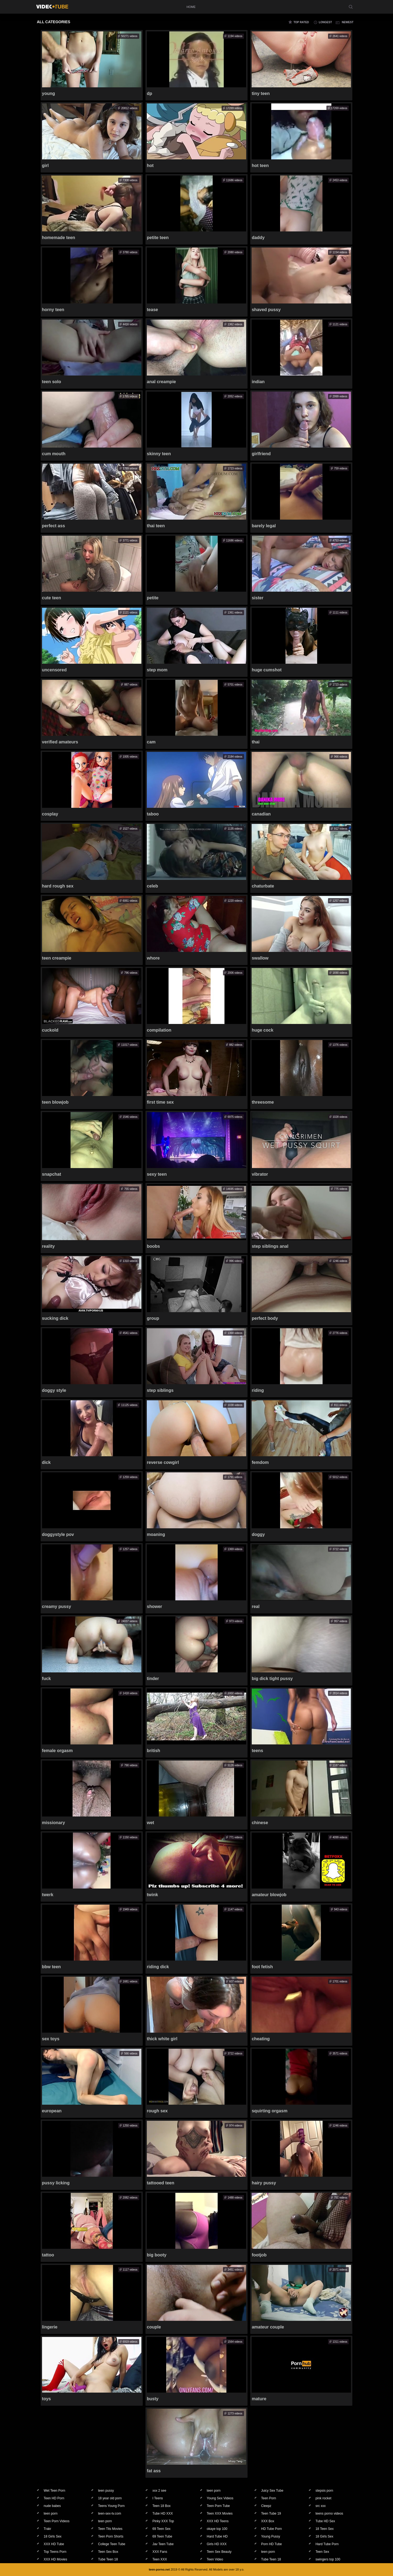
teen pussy (106, 2490)
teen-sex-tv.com (109, 2513)
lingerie (50, 2327)
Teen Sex (322, 2552)
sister (257, 597)
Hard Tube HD (217, 2536)
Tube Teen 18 (108, 2559)
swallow (260, 958)
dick (46, 1462)
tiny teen (261, 93)
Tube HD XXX (162, 2513)
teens (257, 1750)
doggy (258, 1534)
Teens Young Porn (111, 2506)
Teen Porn (268, 2498)
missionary (53, 1822)
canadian (261, 814)
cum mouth (54, 453)
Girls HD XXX (217, 2544)
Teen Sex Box (108, 2552)
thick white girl (162, 2038)
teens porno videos (329, 2513)
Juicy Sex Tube (272, 2490)
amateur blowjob (269, 1894)
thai (255, 742)
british (153, 1750)
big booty (156, 2255)
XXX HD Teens (218, 2521)
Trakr (47, 2529)
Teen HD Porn (54, 2498)
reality (48, 1246)
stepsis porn (324, 2490)
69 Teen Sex (161, 2529)
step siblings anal (270, 1246)
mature (259, 2398)
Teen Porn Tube (218, 2506)
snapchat (51, 1174)
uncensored (54, 670)
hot (150, 165)
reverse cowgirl (163, 1462)
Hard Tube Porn (327, 2544)
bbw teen (51, 1966)
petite (153, 597)
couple (154, 2327)
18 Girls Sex (52, 2536)
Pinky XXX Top (163, 2521)
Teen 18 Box (161, 2506)
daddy (258, 237)
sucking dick (55, 1318)
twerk (47, 1894)
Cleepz (266, 2506)
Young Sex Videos (220, 2498)
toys (46, 2398)
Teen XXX (159, 2559)
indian (258, 381)
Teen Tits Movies (110, 2529)
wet (150, 1822)
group (153, 1318)
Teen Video (215, 2559)
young (48, 93)
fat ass (154, 2470)
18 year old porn (110, 2498)
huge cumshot (266, 670)
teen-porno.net (159, 2569)
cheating (261, 2038)
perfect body (265, 1318)
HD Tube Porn (271, 2529)
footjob (259, 2255)
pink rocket (323, 2498)
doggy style (54, 1390)
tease (152, 309)
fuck (46, 1678)
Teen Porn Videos (57, 2521)
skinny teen (159, 453)
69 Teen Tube (162, 2536)
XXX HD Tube (54, 2544)
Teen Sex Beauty (219, 2552)
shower (154, 1606)
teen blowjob (55, 1102)
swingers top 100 (327, 2559)
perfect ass (53, 525)
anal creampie (161, 381)
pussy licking (56, 2183)
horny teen (53, 309)
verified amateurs (60, 742)
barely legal (264, 525)
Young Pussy (270, 2536)
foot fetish (262, 1966)
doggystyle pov (58, 1534)
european (52, 2111)
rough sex (157, 2111)
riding (258, 1390)
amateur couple (268, 2327)
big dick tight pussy (272, 1678)
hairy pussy (264, 2183)
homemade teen (58, 237)
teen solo (51, 381)
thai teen (156, 525)
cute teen (51, 597)
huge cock (262, 1030)
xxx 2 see (159, 2490)
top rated (301, 22)
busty (153, 2398)
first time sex (160, 1102)
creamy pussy (56, 1606)
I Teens (157, 2498)
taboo (153, 814)
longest (325, 22)
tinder (153, 1678)
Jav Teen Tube (163, 2544)
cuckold (50, 1030)
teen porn (214, 2490)
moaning (156, 1534)
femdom (260, 1462)
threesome (263, 1102)
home (191, 6)
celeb (152, 886)
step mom (157, 670)
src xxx (320, 2506)
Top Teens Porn (55, 2552)
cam (151, 742)
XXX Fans (159, 2552)
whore (153, 958)
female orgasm (57, 1750)
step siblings (160, 1390)
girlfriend (261, 453)
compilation (159, 1030)
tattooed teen (160, 2183)
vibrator (260, 1174)
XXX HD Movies (55, 2559)
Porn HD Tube (271, 2544)
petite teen (158, 237)
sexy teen (157, 1174)
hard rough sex (58, 886)
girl (45, 165)
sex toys (50, 2038)
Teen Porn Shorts (110, 2536)
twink (152, 1894)
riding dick (158, 1966)
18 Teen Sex (324, 2529)
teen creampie (57, 958)
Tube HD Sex (325, 2521)
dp (149, 93)
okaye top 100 (217, 2529)
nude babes (52, 2506)
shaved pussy (266, 309)
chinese (260, 1822)
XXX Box (267, 2521)
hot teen (260, 165)
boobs (153, 1246)
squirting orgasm (269, 2111)
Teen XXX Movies (220, 2513)
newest (347, 22)
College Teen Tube (111, 2544)
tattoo (48, 2255)
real (255, 1606)
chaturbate (263, 886)
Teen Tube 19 (271, 2513)
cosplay (50, 814)
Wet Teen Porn (54, 2490)
